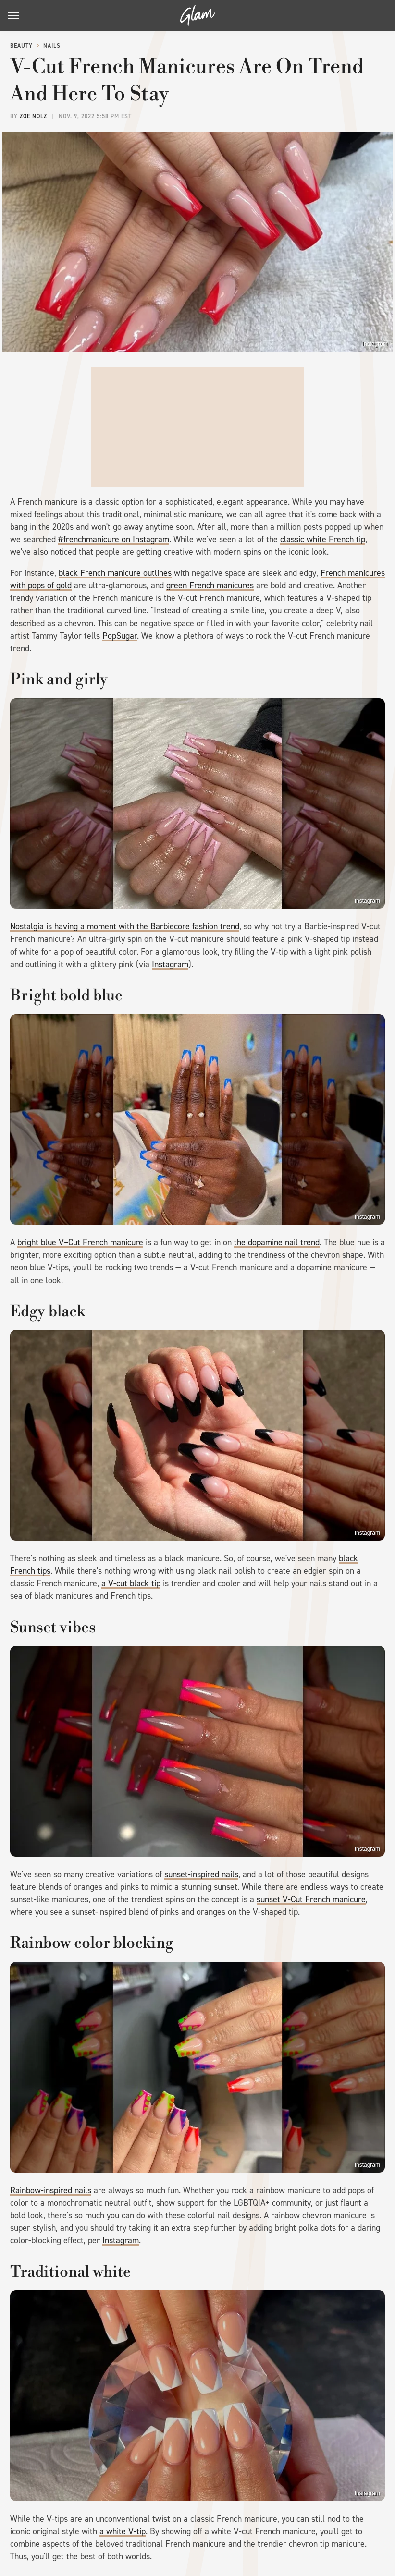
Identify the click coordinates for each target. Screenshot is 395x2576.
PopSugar (119, 636)
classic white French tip (322, 539)
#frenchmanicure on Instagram (113, 539)
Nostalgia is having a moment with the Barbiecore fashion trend (124, 926)
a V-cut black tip (130, 1583)
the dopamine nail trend (277, 1242)
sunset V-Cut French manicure (311, 1899)
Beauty (21, 46)
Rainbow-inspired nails (50, 2190)
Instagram (375, 344)
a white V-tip (122, 2531)
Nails (52, 46)
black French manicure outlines (115, 573)
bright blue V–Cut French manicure (80, 1242)
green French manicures (210, 585)
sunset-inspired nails (201, 1874)
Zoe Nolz (33, 116)
